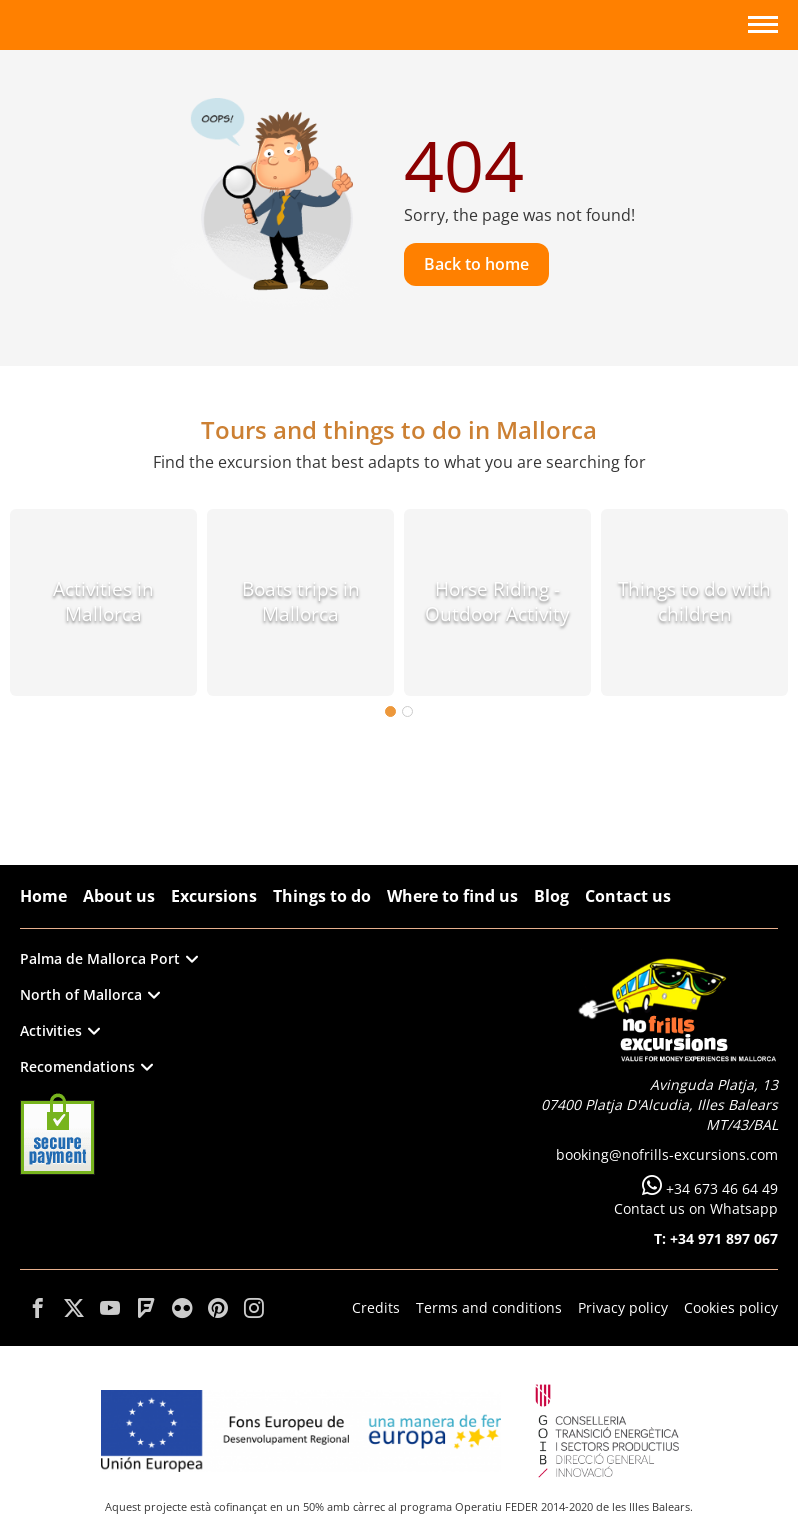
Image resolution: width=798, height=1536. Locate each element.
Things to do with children (694, 601)
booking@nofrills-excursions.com (667, 1154)
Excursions (214, 896)
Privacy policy (623, 1307)
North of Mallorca (90, 994)
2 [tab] (407, 711)
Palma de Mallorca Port (109, 958)
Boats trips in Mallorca (301, 601)
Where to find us (452, 896)
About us (119, 896)
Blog (551, 896)
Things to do (322, 896)
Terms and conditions (489, 1307)
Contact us (628, 896)
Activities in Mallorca (103, 601)
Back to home (476, 264)
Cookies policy (731, 1307)
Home (43, 896)
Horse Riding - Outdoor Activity (497, 601)
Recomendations (86, 1066)
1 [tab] (390, 711)
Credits (376, 1307)
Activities (60, 1030)
